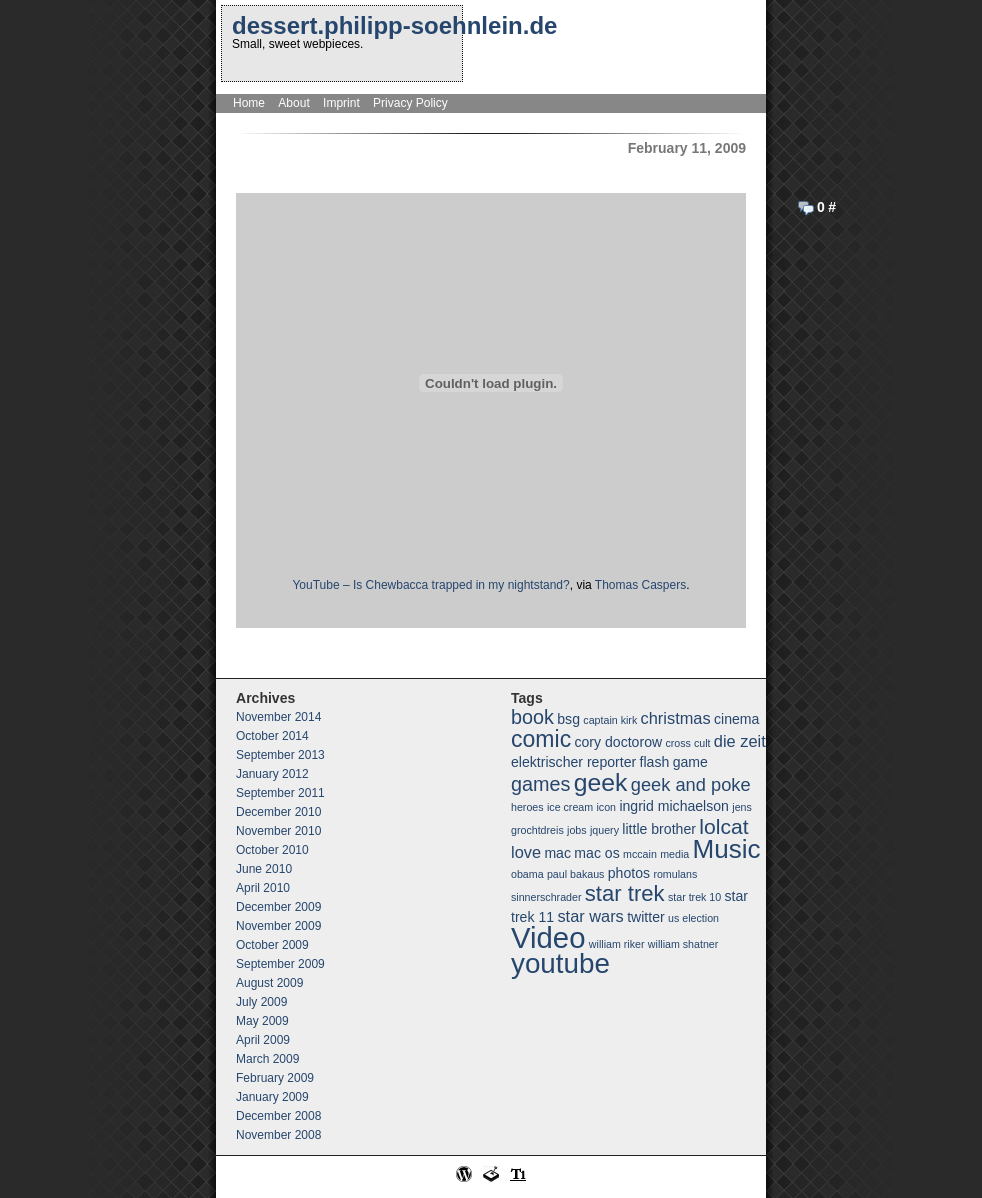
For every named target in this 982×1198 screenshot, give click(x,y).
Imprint (341, 103)
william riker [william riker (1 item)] (617, 944)
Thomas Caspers (640, 585)
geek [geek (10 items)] (601, 782)
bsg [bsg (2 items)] (568, 719)
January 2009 (272, 1097)
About (293, 103)
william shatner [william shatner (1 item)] (683, 944)
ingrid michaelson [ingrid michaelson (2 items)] (674, 806)
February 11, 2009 (687, 148)
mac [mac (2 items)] (557, 853)
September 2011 (280, 793)
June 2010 (264, 869)
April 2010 (263, 888)
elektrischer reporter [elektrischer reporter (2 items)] (573, 762)
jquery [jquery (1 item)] (604, 830)
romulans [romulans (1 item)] (675, 874)
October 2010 (272, 850)
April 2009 (263, 1040)
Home (249, 103)
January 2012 (272, 774)
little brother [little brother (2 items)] (659, 829)
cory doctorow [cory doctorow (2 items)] (619, 742)
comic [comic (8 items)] (541, 739)
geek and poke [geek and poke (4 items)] (691, 784)
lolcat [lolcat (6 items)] (723, 826)
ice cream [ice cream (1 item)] (570, 807)
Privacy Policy (410, 103)
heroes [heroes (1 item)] (527, 807)
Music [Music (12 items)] (727, 849)
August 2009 (269, 983)
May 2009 (262, 1021)
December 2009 (278, 907)
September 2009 (280, 964)
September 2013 (280, 755)
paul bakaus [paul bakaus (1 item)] (575, 874)
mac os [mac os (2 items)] (596, 853)
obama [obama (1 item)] (527, 874)
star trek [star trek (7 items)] (625, 893)
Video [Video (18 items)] (548, 937)
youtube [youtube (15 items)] (560, 963)
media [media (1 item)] (674, 854)
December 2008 (278, 1116)
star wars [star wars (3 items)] (590, 916)
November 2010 (278, 831)
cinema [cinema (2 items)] (736, 719)
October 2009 (272, 945)
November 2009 (278, 926)
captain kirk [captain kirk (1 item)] (610, 720)
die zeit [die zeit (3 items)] (740, 741)
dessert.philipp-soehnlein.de (394, 25)
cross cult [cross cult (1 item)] (687, 743)
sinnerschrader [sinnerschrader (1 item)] (546, 897)
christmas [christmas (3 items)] (676, 718)
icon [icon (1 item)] (606, 807)
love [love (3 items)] (526, 852)
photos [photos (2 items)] (629, 873)
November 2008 (278, 1135)
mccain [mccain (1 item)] (640, 854)
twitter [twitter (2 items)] (646, 917)
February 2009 (275, 1078)
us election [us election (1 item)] (693, 918)
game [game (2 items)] (690, 762)
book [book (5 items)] (532, 717)
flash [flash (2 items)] (655, 762)
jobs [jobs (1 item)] (577, 830)
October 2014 (272, 736)
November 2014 (278, 717)
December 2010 (278, 812)
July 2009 (261, 1002)
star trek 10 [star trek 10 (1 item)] (694, 897)
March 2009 (267, 1059)
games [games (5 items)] (540, 784)
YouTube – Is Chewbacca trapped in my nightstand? (430, 585)
